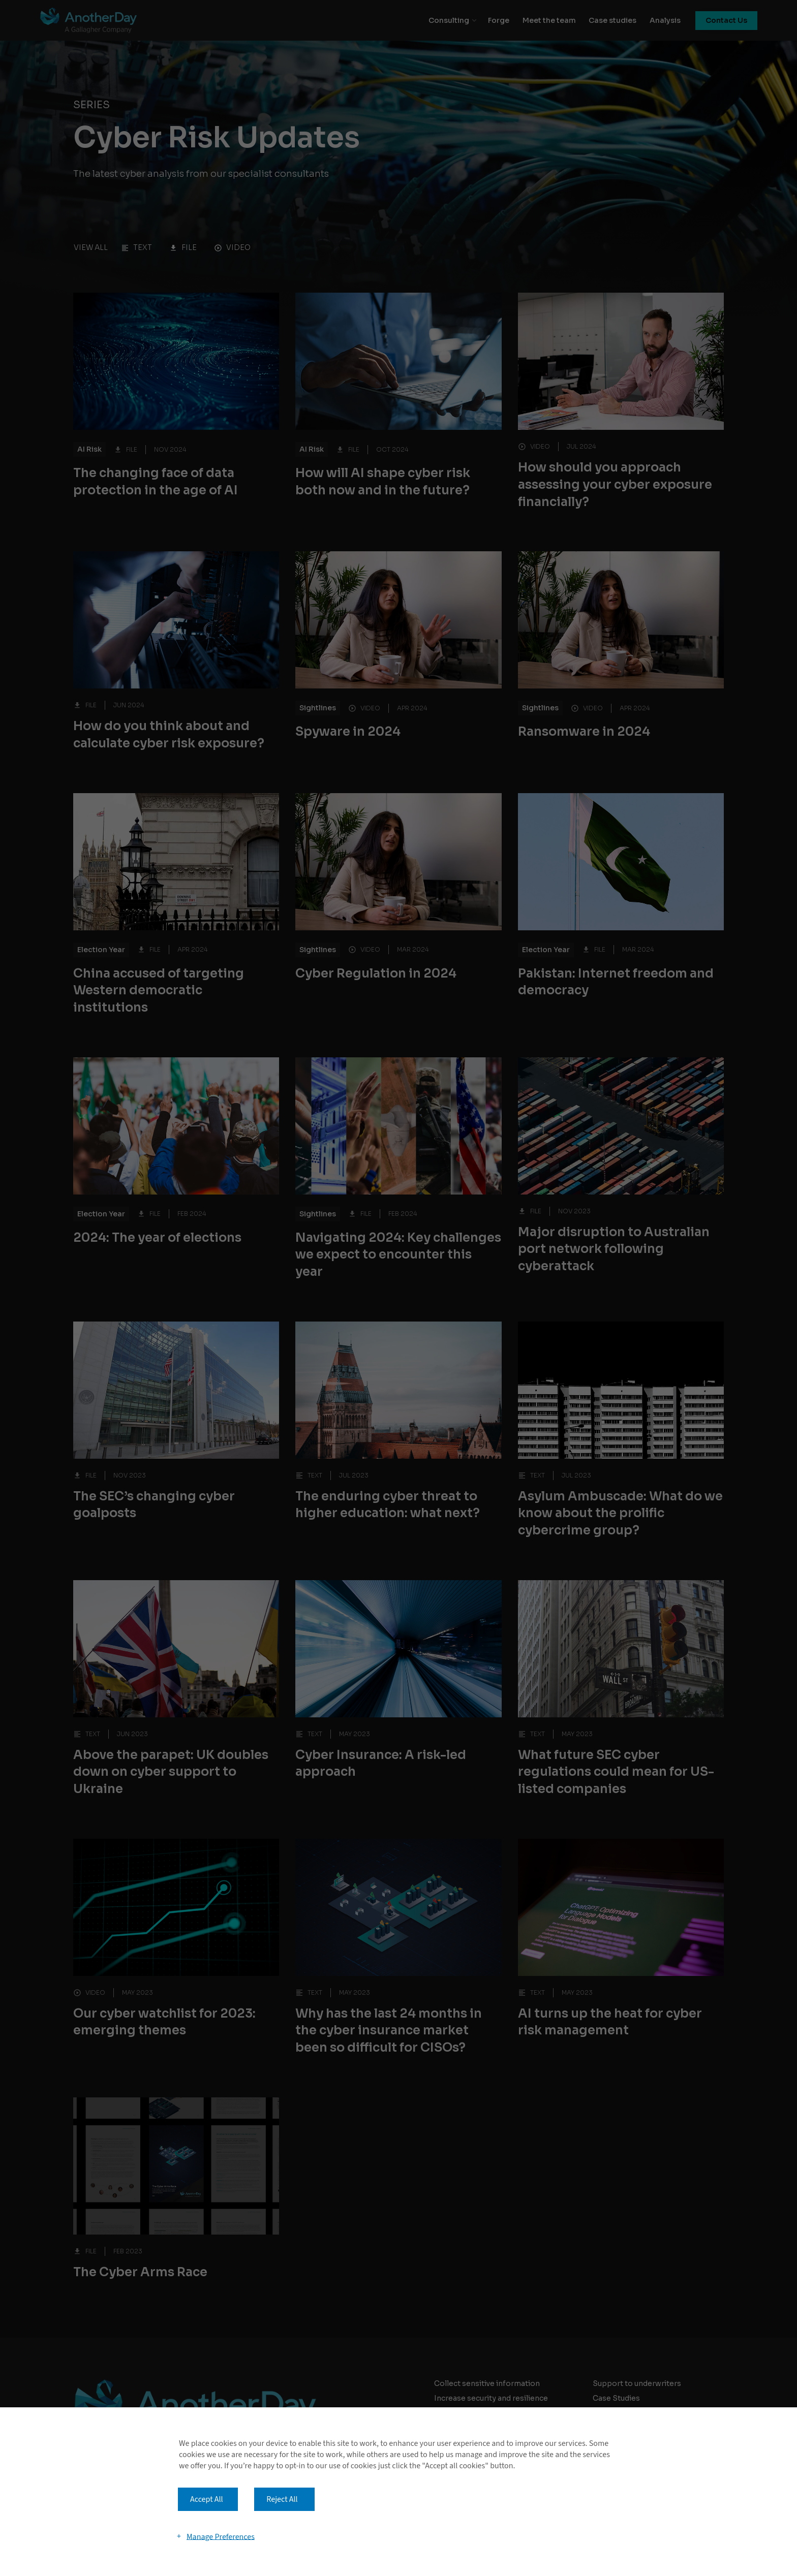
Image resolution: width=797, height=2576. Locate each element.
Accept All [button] (206, 2499)
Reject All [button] (281, 2499)
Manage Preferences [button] (221, 2536)
